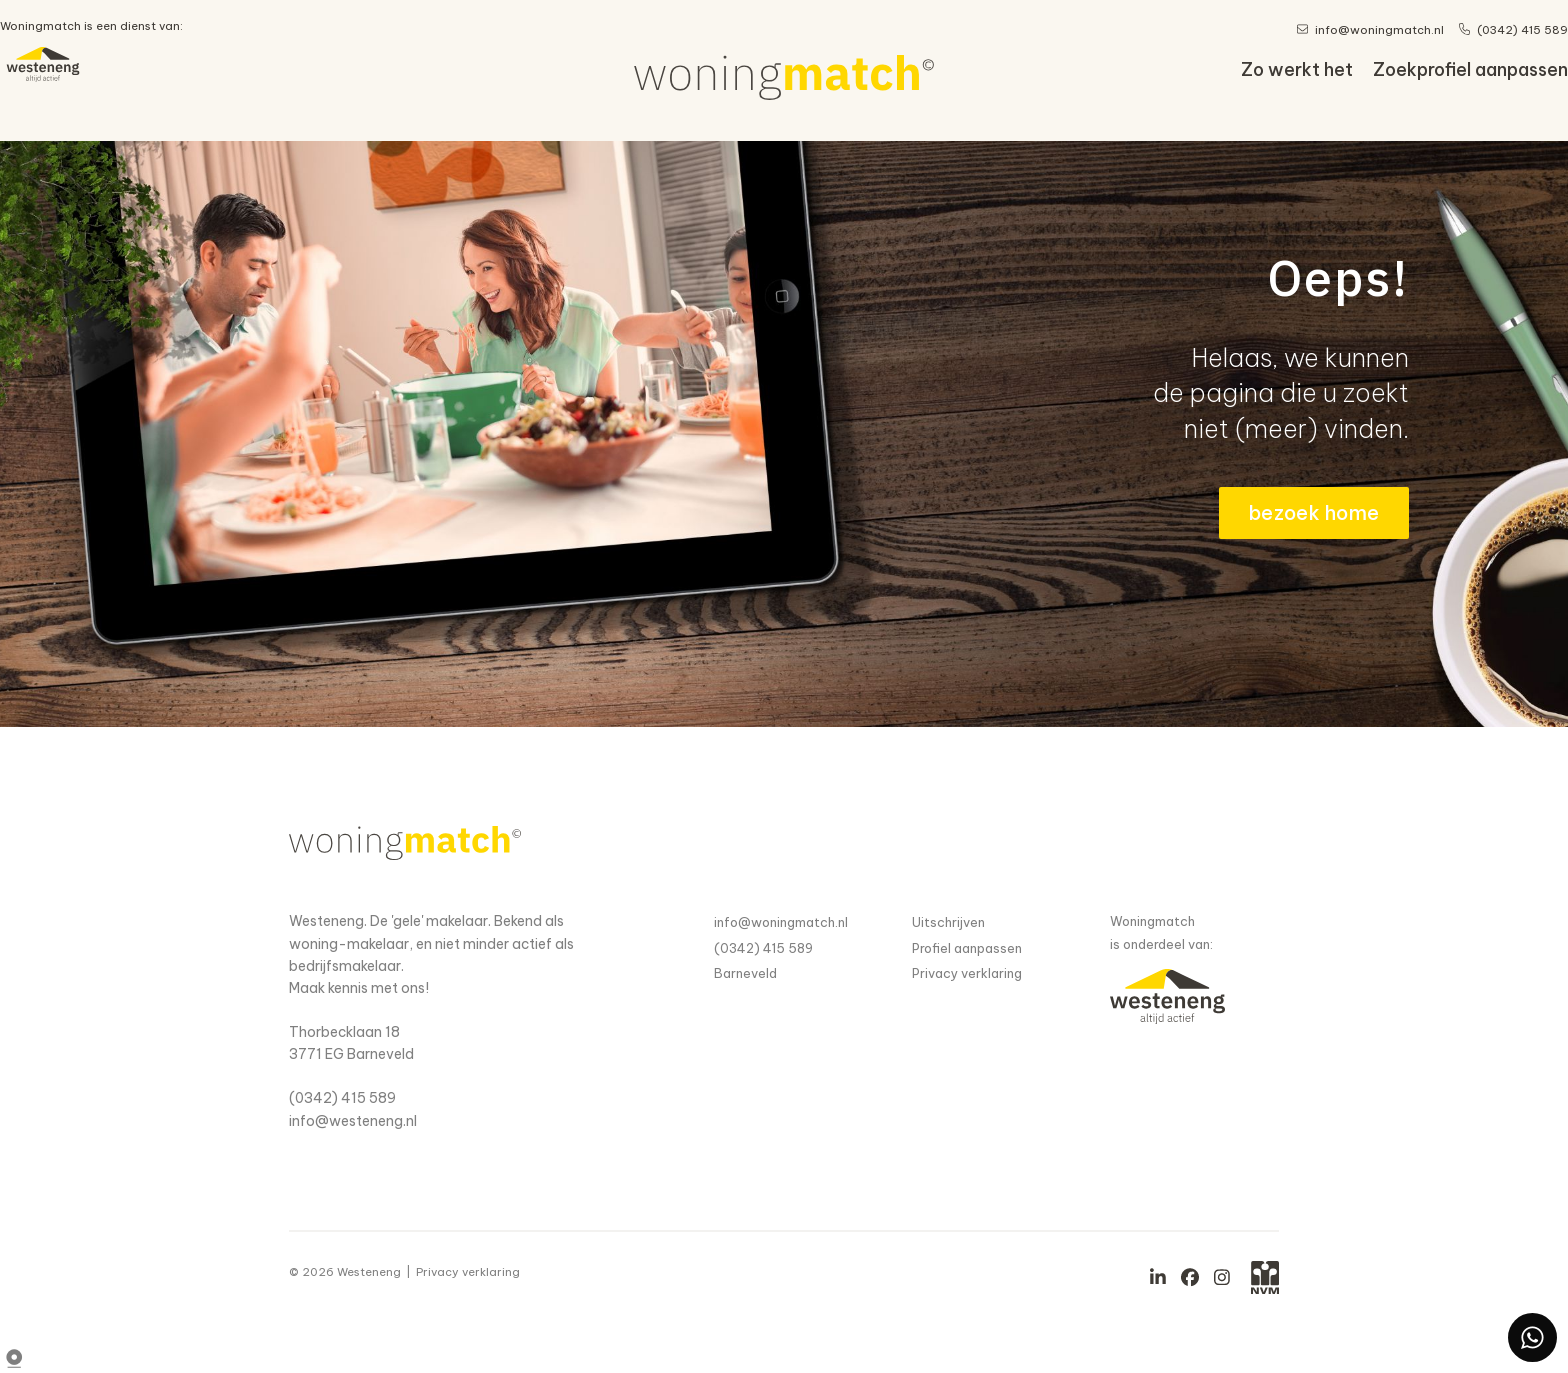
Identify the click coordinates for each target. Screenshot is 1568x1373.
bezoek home (1314, 512)
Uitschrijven (948, 922)
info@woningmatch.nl (781, 922)
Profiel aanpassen (967, 948)
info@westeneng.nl (353, 1121)
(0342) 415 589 (342, 1098)
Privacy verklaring (967, 973)
